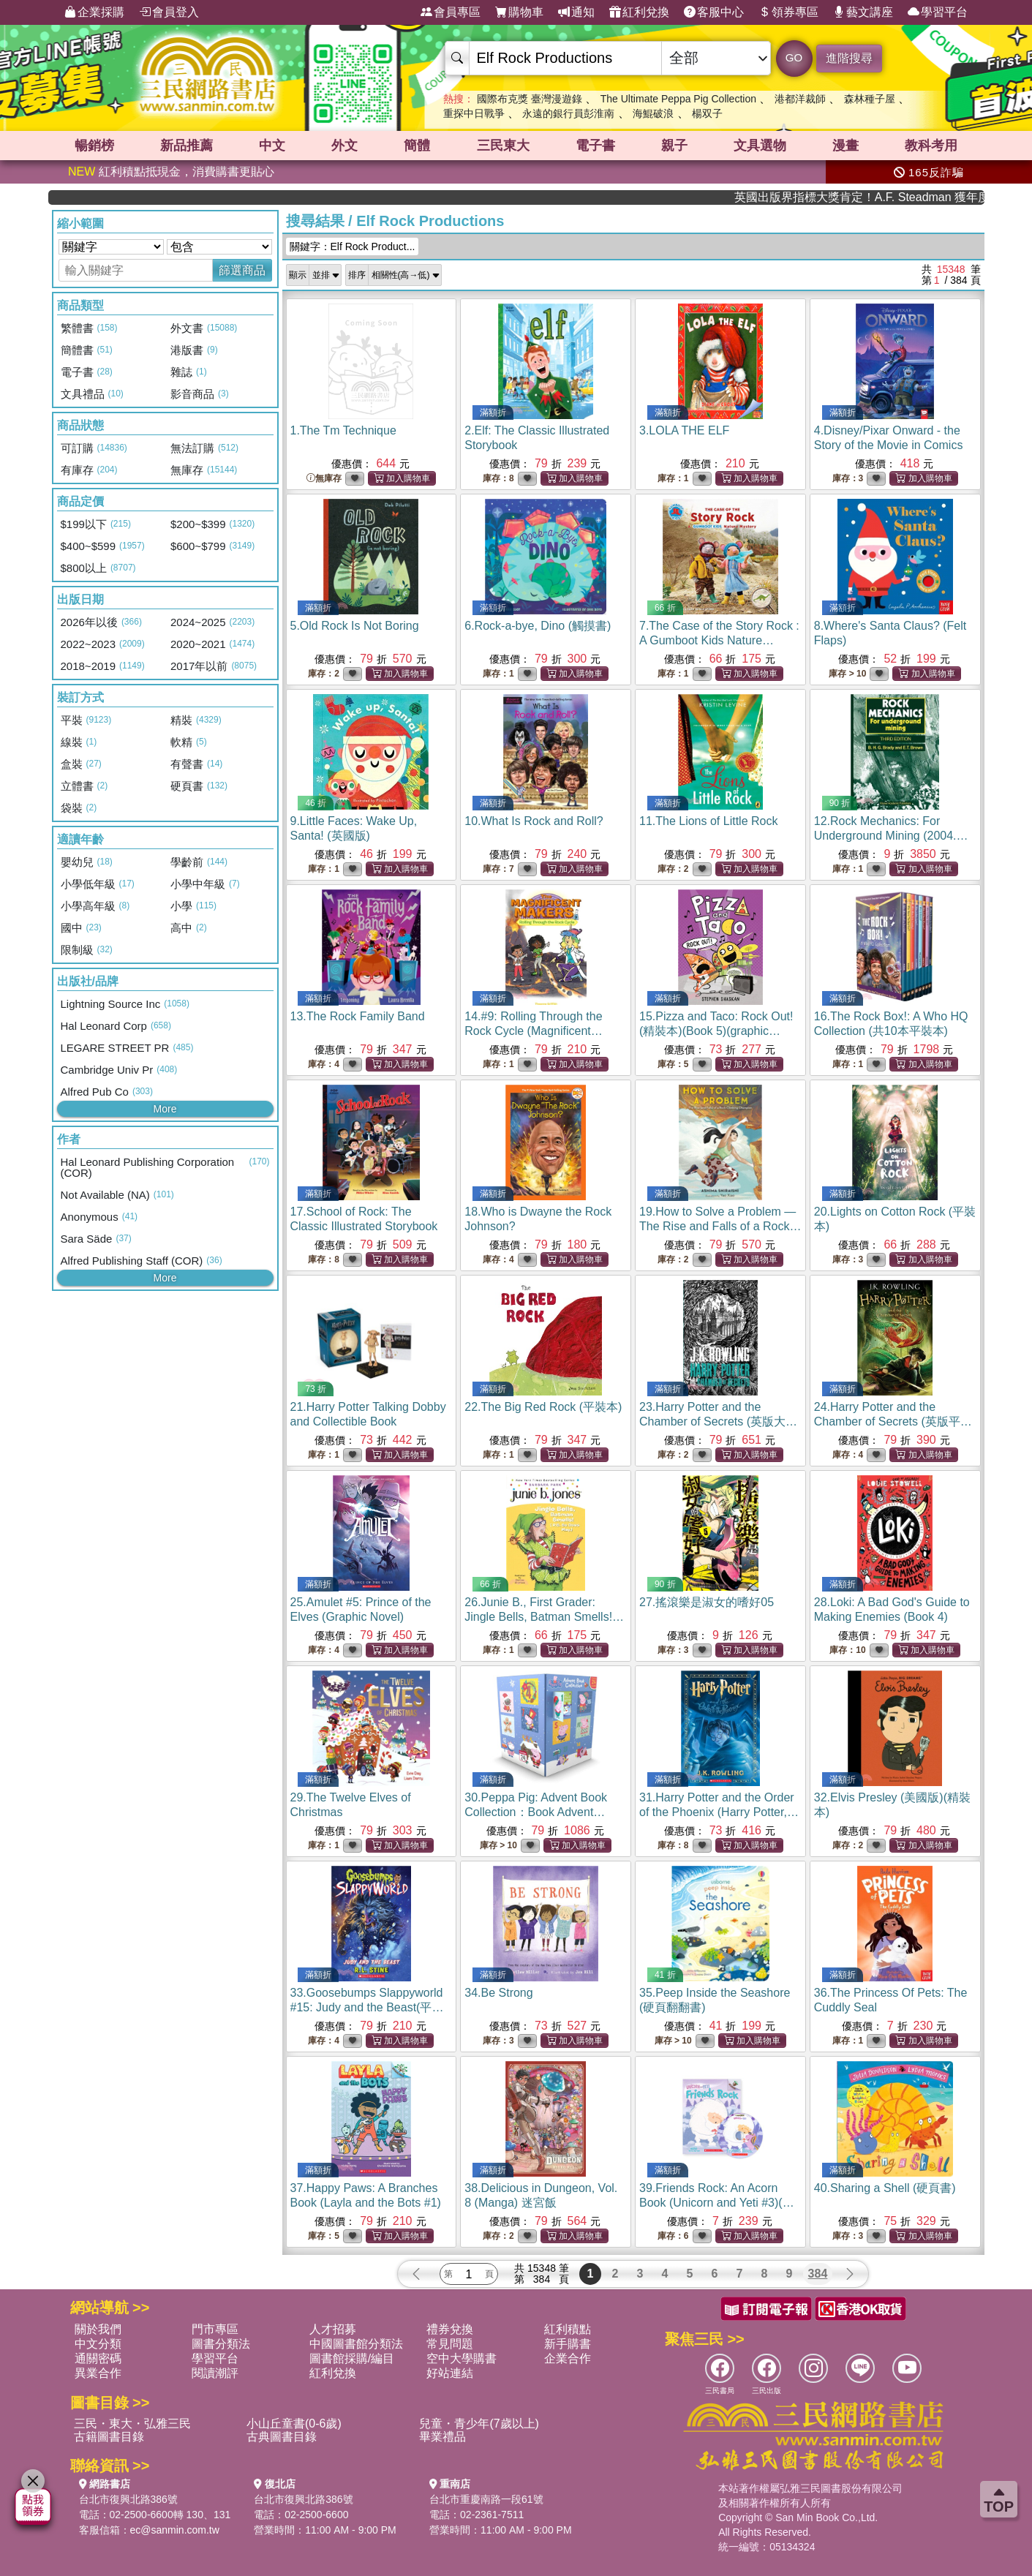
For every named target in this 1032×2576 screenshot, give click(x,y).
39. (718, 2202)
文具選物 (760, 145)
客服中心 (714, 12)
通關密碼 (98, 2358)
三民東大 (503, 145)
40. (885, 2188)
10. (533, 821)
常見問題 (449, 2344)
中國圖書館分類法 (356, 2344)
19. (720, 1226)
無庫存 (324, 478)
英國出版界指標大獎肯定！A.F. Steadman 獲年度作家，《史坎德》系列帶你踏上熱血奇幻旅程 (912, 197)
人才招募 (332, 2329)
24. (893, 1421)
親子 (674, 145)
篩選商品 (242, 270)
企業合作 (567, 2358)
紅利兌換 (639, 12)
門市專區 (215, 2329)
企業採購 (94, 12)
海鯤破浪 (653, 113)
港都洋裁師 (800, 99)
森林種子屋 (869, 99)
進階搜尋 (849, 58)
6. (537, 625)
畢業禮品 (442, 2436)
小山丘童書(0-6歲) (294, 2423)
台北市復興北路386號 (128, 2499)
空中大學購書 (461, 2358)
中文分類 (98, 2344)
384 (818, 2273)
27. (706, 1602)
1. (343, 430)
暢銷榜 (94, 145)
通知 (576, 12)
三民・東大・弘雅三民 (132, 2423)
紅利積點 (567, 2329)
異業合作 (98, 2373)
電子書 (595, 145)
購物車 (519, 12)
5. (354, 625)
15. (716, 1031)
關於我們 (98, 2329)
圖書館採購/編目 (351, 2358)
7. (719, 640)
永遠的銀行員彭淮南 (568, 113)
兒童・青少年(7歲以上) (479, 2423)
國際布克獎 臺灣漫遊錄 (529, 99)
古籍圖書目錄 (109, 2436)
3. (684, 430)
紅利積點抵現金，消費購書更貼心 (171, 171)
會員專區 (451, 12)
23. (718, 1421)
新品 (186, 145)
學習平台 (938, 12)
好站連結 (449, 2373)
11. (708, 821)
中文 (272, 145)
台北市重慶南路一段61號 (486, 2499)
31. (719, 1812)
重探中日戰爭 (474, 113)
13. (357, 1016)
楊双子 (707, 113)
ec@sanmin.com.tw (174, 2530)
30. (535, 1812)
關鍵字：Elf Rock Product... (352, 246)
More (165, 1109)
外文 (344, 145)
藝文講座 (863, 12)
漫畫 (845, 145)
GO (794, 57)
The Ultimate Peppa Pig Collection (678, 99)
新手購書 (567, 2344)
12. (891, 835)
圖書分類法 (221, 2344)
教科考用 (931, 145)
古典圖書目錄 (281, 2436)
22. (543, 1407)
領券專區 (788, 12)
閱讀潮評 (215, 2373)
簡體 (417, 145)
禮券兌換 (449, 2329)
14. (533, 1031)
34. (498, 1992)
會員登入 (169, 12)
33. (367, 2007)
